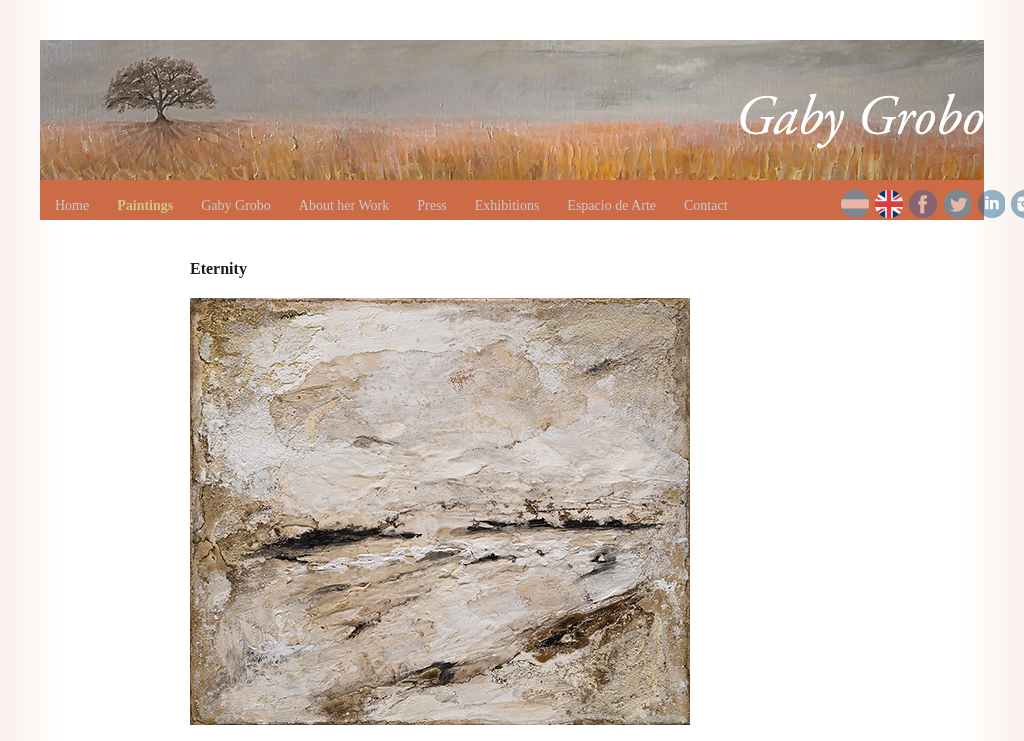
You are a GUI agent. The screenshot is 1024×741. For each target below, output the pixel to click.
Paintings (145, 205)
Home (72, 205)
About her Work (344, 205)
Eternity (218, 268)
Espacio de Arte (611, 205)
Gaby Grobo (236, 205)
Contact (706, 205)
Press (432, 205)
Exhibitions (507, 205)
